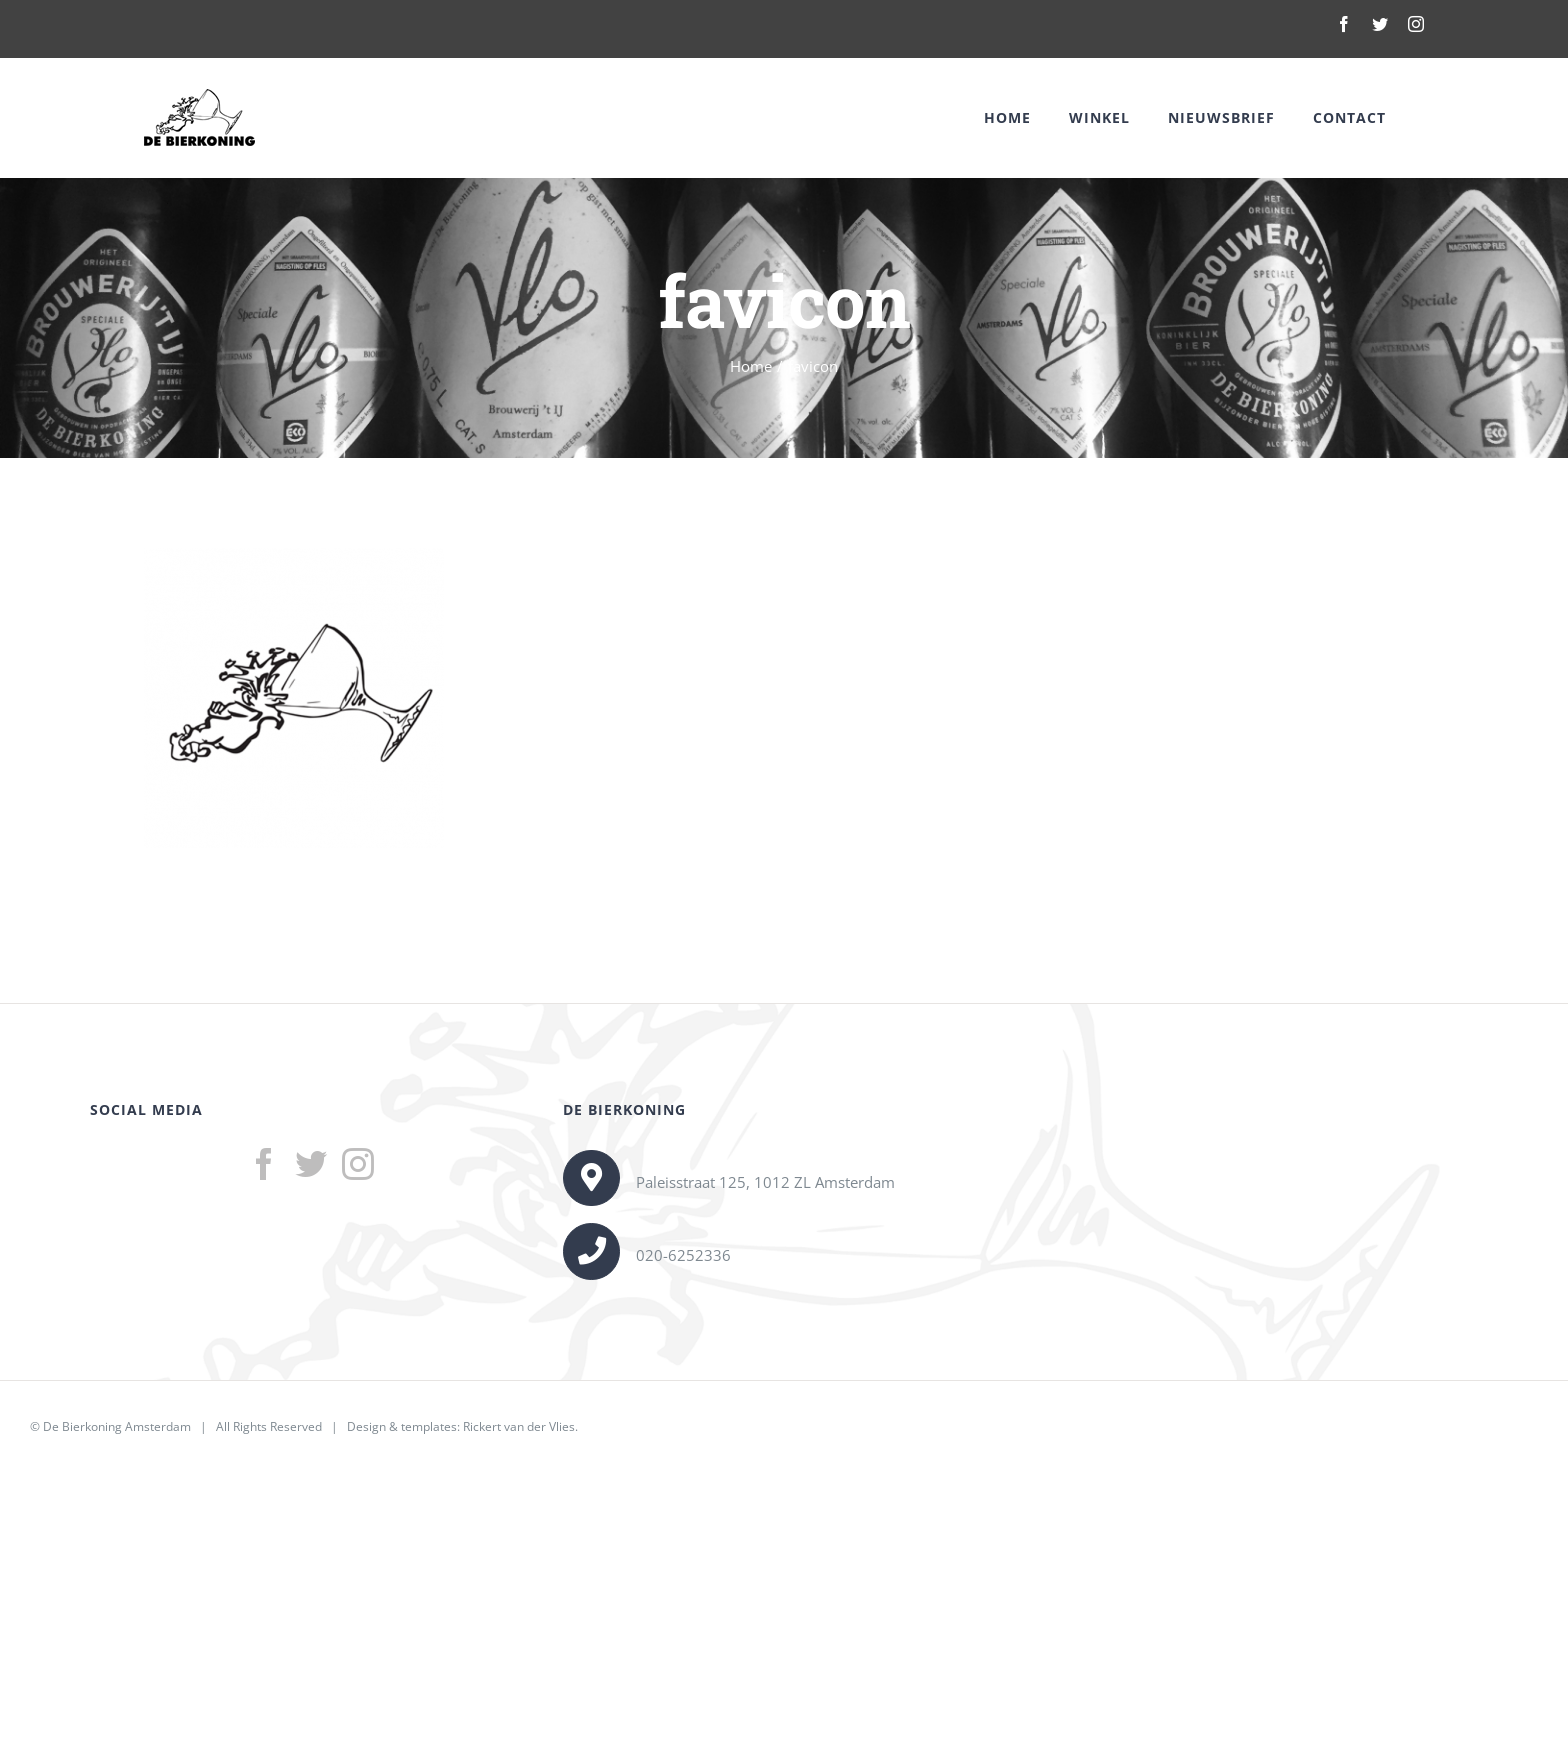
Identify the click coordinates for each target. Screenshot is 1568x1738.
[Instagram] (358, 1164)
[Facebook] (264, 1164)
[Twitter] (311, 1164)
